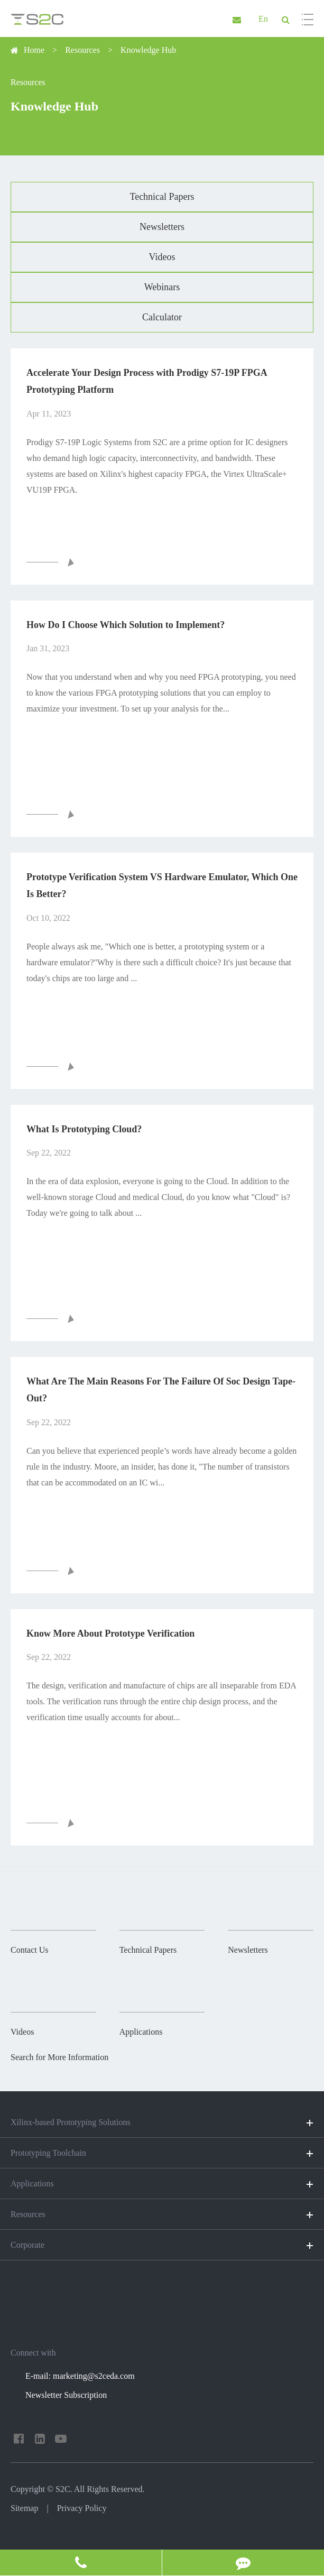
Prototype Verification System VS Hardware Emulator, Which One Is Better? (162, 885)
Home (34, 49)
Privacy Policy (82, 2508)
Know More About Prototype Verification (110, 1633)
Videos (162, 257)
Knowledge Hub (148, 49)
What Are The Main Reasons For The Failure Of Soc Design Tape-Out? (160, 1390)
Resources (82, 49)
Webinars (162, 287)
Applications (162, 2184)
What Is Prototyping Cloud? (84, 1129)
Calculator (162, 317)
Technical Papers (161, 196)
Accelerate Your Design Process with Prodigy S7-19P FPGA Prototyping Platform (146, 381)
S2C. (63, 2489)
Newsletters (162, 226)
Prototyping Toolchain (162, 2153)
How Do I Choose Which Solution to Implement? (125, 625)
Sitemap (24, 2508)
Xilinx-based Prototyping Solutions (162, 2123)
